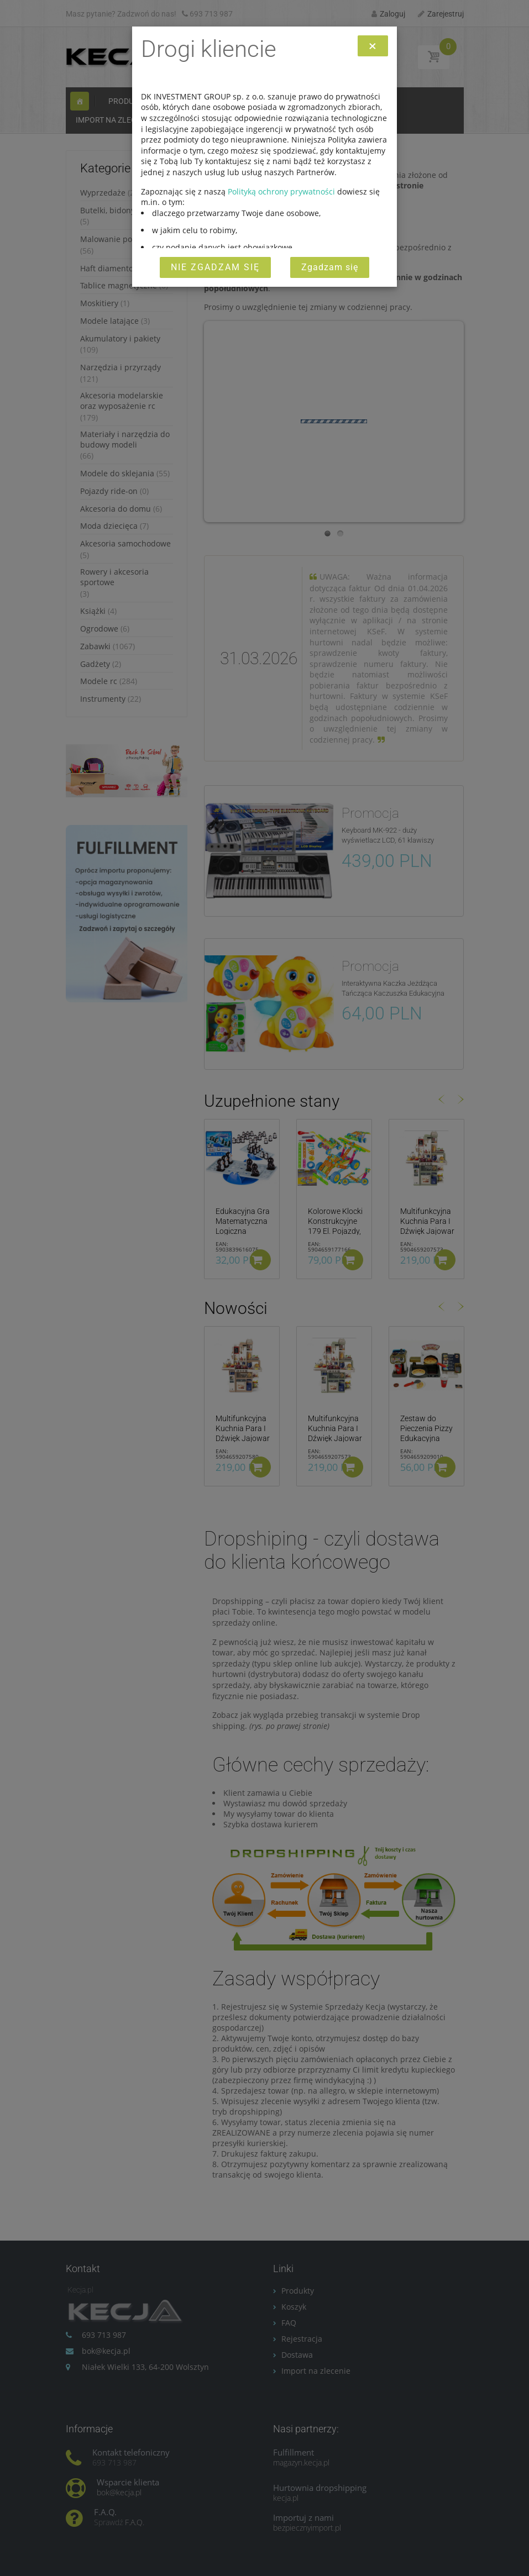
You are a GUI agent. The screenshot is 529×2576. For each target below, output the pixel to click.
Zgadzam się (329, 267)
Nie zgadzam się (215, 267)
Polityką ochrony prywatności (281, 191)
